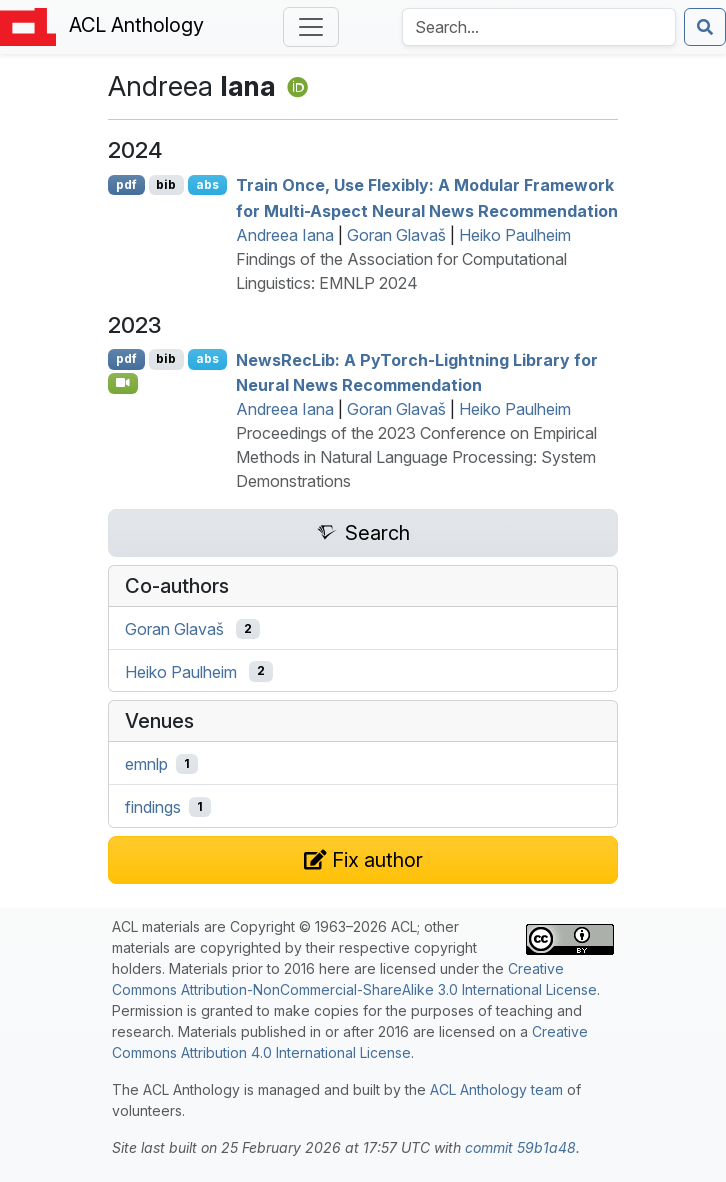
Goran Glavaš (396, 235)
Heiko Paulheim (515, 235)
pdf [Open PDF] (126, 184)
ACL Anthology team (496, 1089)
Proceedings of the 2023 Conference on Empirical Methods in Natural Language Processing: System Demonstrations (416, 457)
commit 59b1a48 (520, 1147)
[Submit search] (705, 27)
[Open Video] (123, 383)
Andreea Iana (285, 235)
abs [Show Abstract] (207, 184)
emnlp (146, 764)
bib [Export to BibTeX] (166, 184)
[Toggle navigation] (311, 27)
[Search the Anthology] (539, 27)
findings (153, 807)
